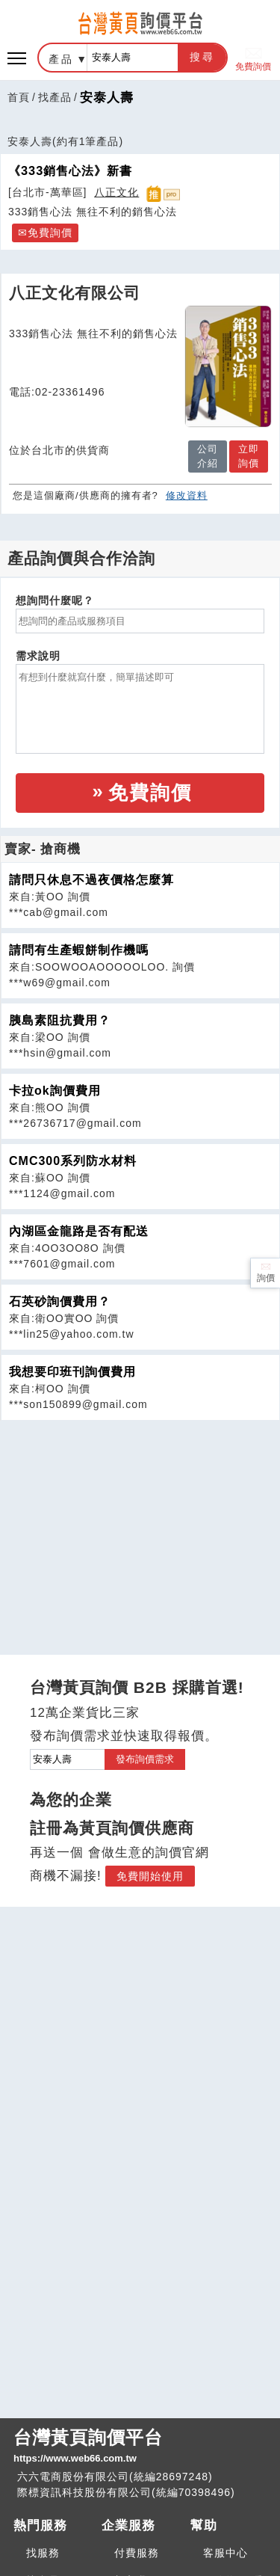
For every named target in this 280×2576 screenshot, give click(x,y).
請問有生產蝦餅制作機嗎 (79, 950)
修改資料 (187, 495)
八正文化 (116, 192)
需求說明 (38, 656)
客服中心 (225, 2553)
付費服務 (136, 2553)
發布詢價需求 (145, 1759)
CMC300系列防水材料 (73, 1161)
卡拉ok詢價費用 (55, 1090)
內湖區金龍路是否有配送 (79, 1231)
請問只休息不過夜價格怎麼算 (91, 879)
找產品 (55, 97)
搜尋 (202, 57)
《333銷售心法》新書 (70, 170)
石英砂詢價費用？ (60, 1301)
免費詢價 (253, 58)
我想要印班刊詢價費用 (72, 1371)
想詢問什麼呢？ (55, 600)
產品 (61, 59)
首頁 (18, 97)
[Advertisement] (140, 1525)
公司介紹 (207, 456)
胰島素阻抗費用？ (60, 1020)
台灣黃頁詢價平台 (140, 2446)
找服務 (43, 2553)
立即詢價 (248, 456)
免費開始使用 (150, 1876)
